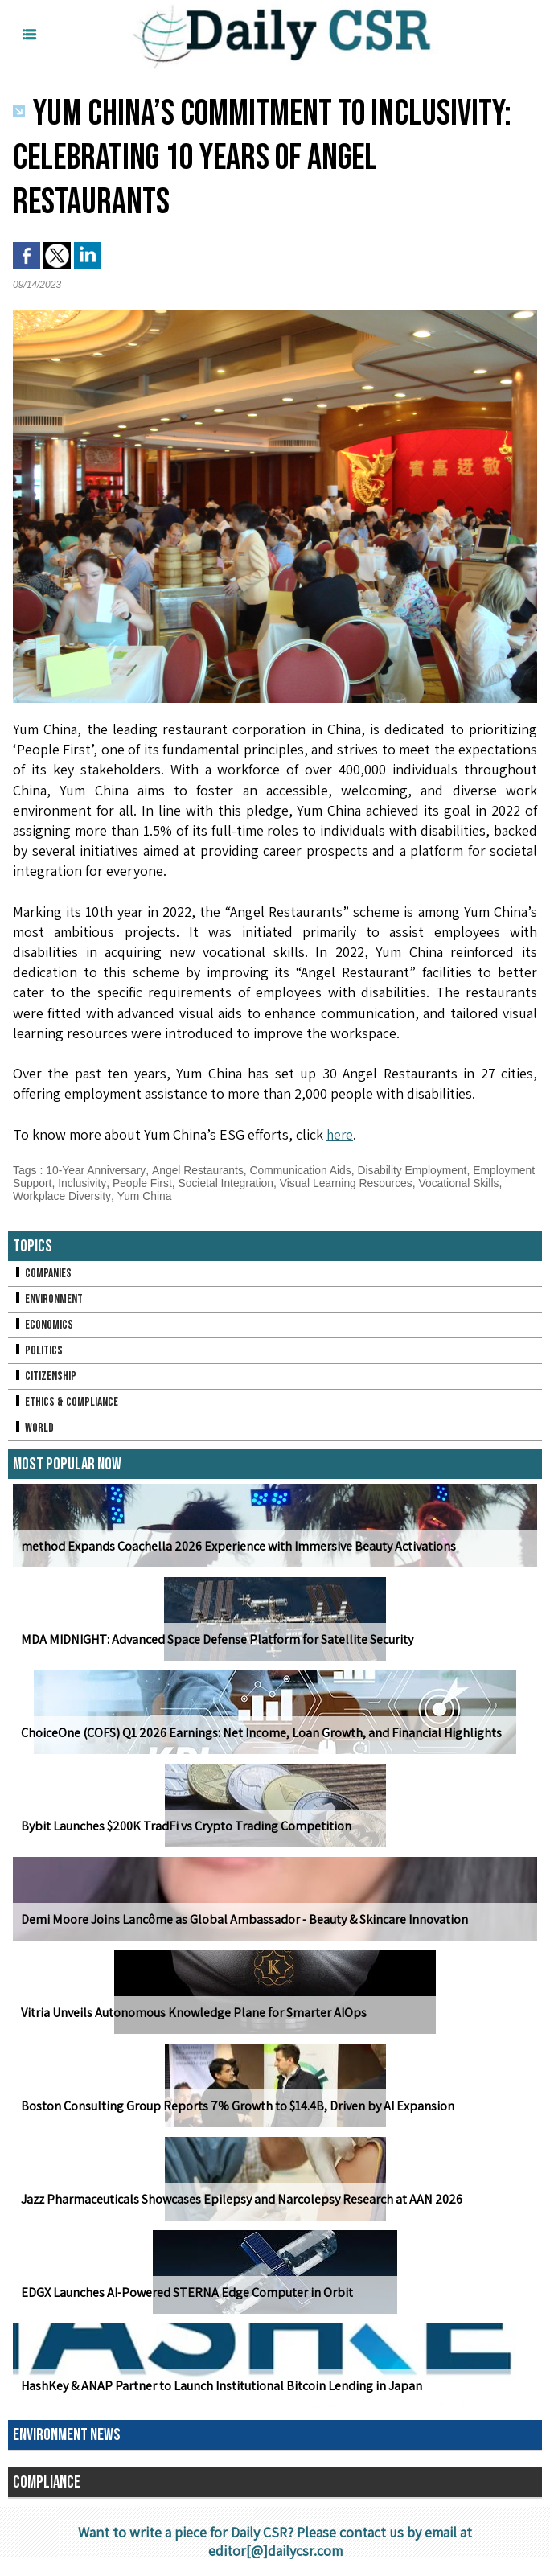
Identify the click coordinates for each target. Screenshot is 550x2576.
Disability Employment (414, 1170)
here (340, 1134)
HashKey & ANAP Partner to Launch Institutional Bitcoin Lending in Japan (221, 2385)
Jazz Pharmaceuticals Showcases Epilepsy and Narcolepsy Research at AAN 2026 (239, 2199)
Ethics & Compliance (66, 1402)
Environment (48, 1299)
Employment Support (65, 1183)
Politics (38, 1350)
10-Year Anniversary (96, 1170)
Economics (43, 1325)
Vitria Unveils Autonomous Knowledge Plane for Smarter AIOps (193, 2012)
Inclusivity (149, 1183)
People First (209, 1183)
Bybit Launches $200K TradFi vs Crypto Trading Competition (185, 1826)
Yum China (232, 1195)
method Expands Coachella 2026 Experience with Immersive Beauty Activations (237, 1546)
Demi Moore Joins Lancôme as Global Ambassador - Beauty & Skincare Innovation (243, 1919)
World (33, 1428)
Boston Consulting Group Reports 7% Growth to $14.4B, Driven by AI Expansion (236, 2105)
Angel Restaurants (198, 1170)
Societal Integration (292, 1183)
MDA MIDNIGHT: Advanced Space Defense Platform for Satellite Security (215, 1639)
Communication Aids (302, 1170)
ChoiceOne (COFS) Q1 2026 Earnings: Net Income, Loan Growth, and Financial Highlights (261, 1732)
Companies (42, 1273)
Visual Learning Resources (414, 1183)
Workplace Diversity (150, 1195)
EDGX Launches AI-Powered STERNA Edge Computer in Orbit (186, 2292)
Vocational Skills (53, 1195)
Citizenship (45, 1376)
